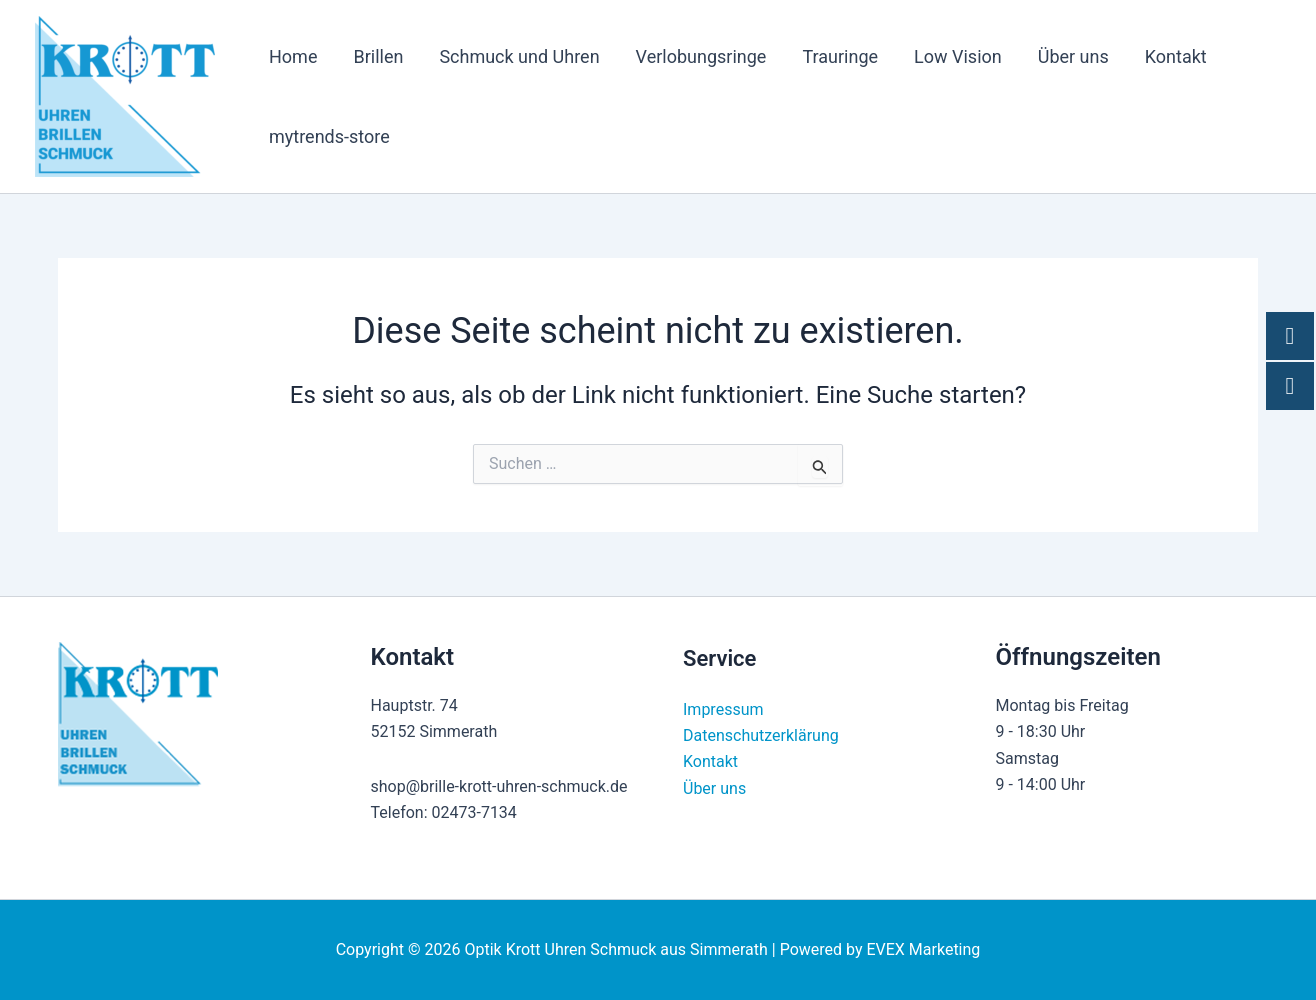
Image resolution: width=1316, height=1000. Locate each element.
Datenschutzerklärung (761, 735)
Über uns (1073, 56)
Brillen (378, 56)
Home (293, 56)
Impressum (723, 709)
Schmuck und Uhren (519, 56)
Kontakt (1176, 56)
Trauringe (840, 56)
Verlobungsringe (701, 56)
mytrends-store (329, 136)
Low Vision (958, 56)
